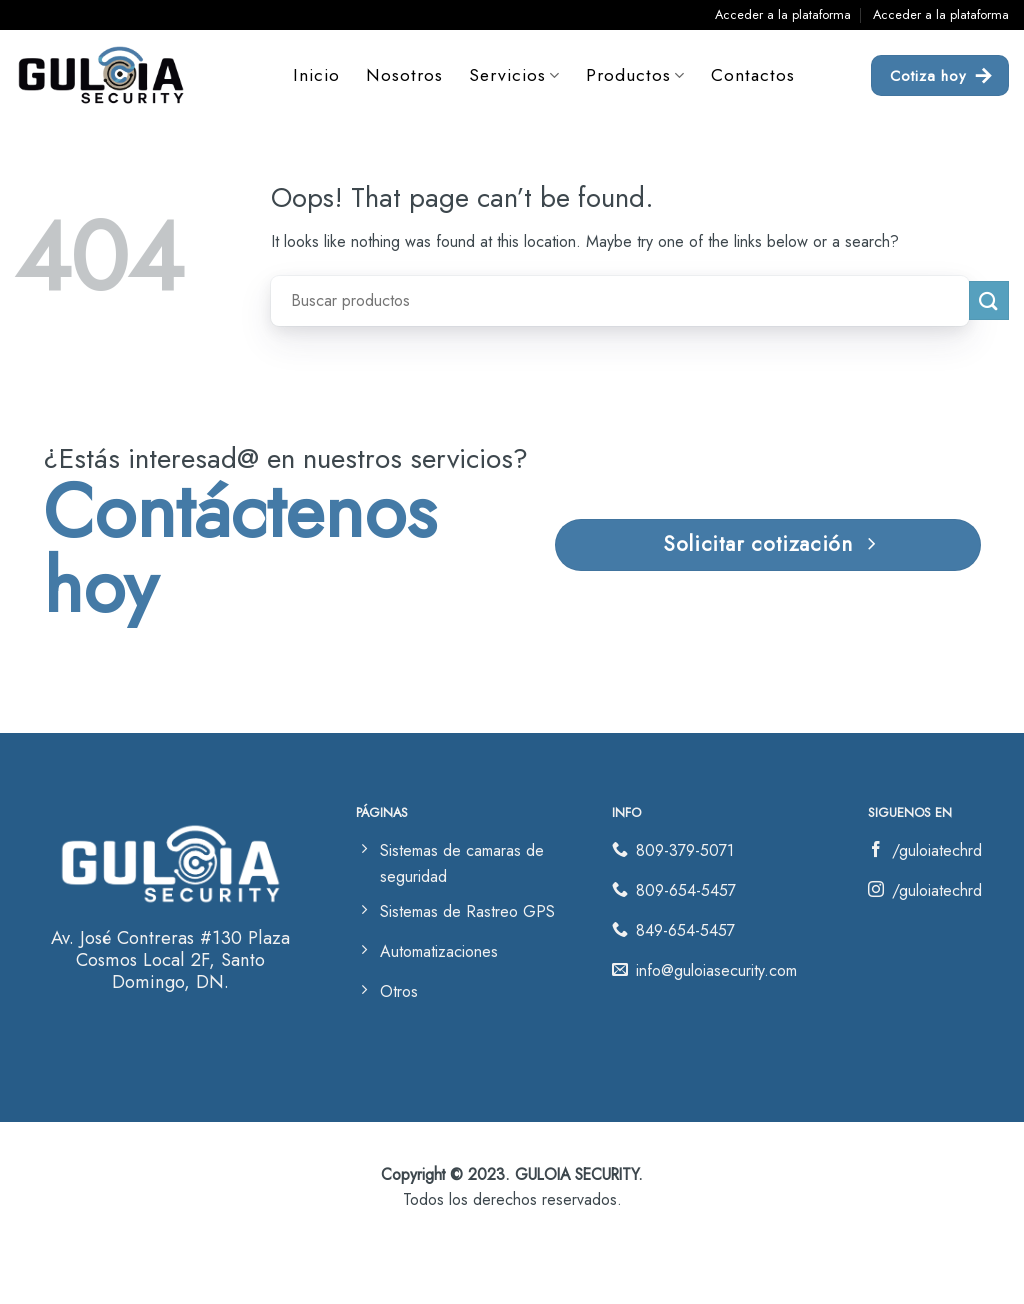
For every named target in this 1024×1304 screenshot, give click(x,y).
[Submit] (989, 300)
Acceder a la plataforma (783, 14)
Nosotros (404, 75)
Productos (635, 75)
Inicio (316, 75)
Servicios (514, 75)
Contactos (754, 75)
